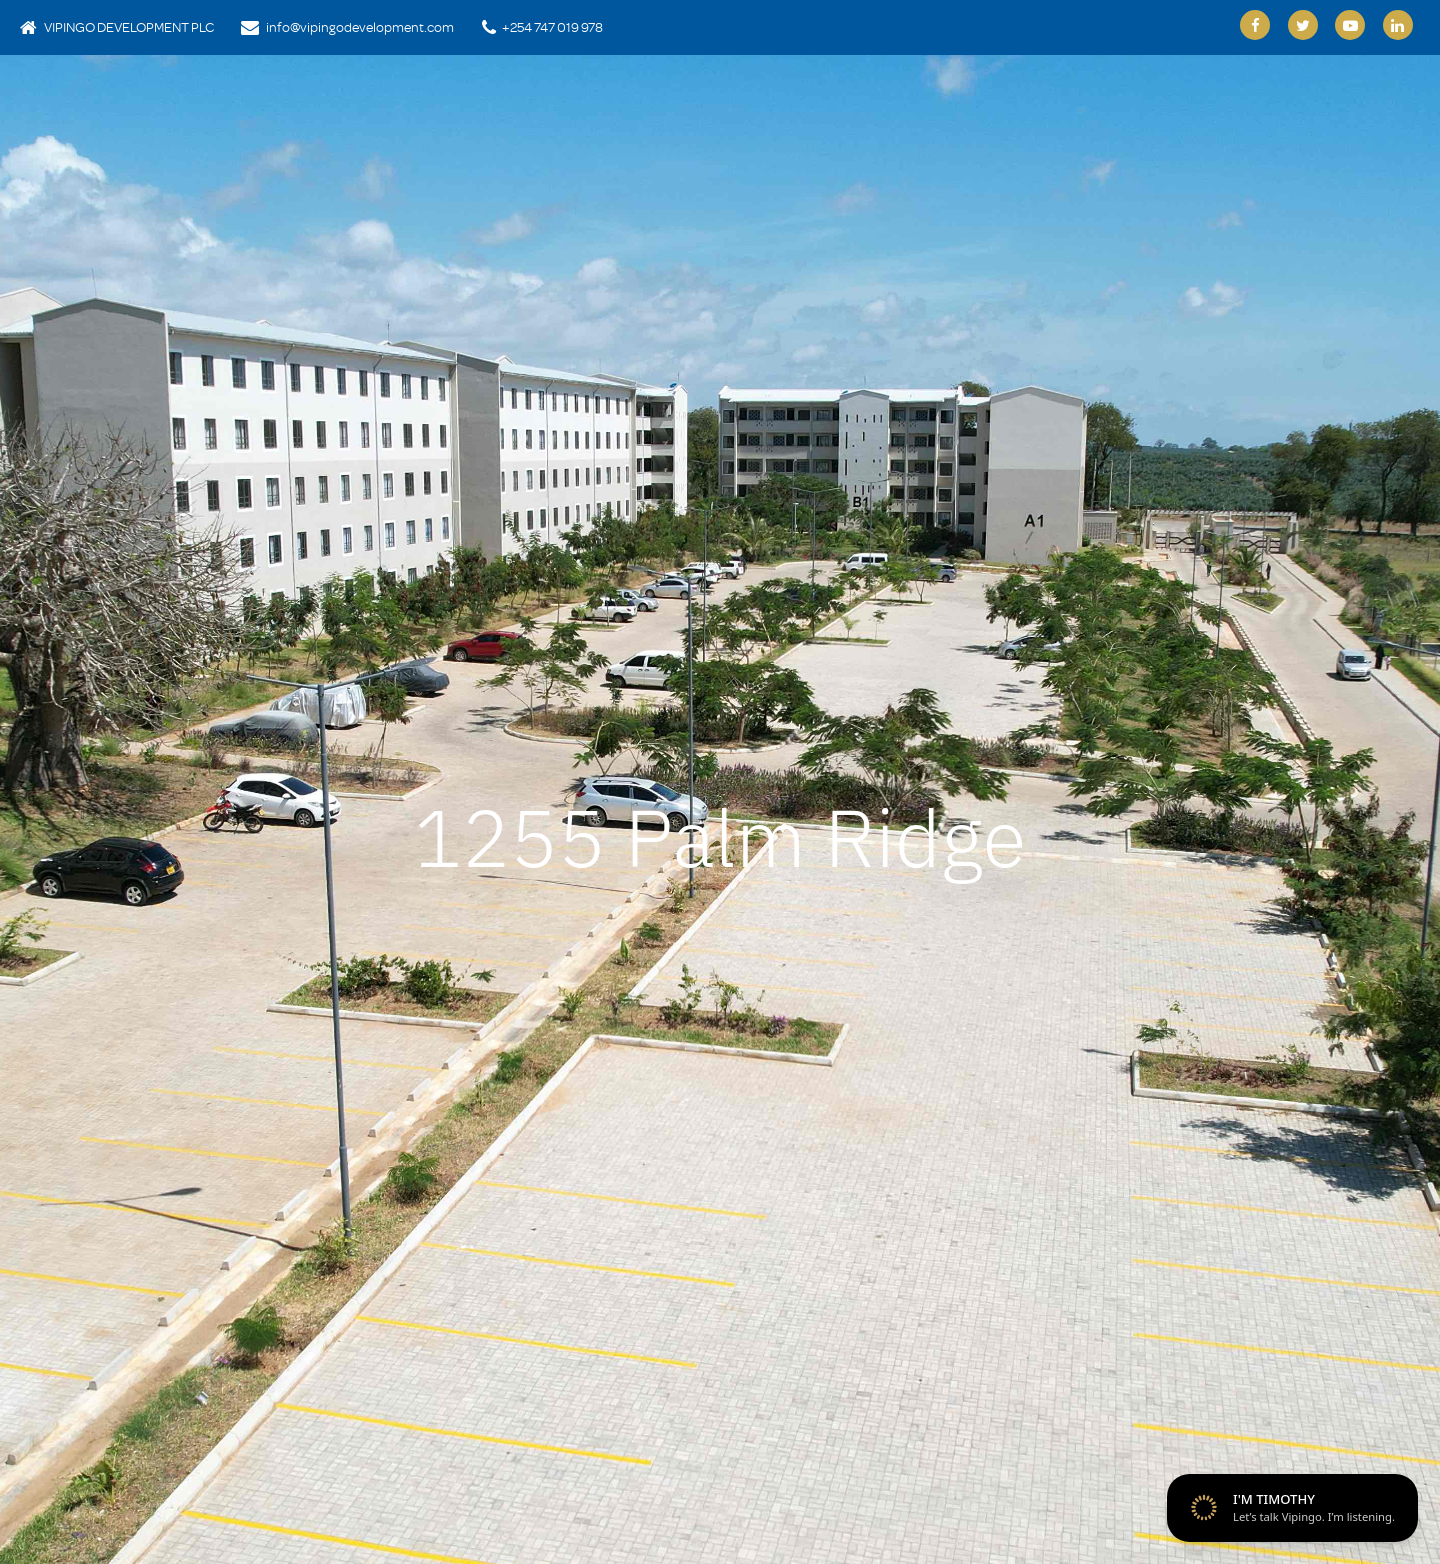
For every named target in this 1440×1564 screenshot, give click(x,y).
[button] (82, 815)
